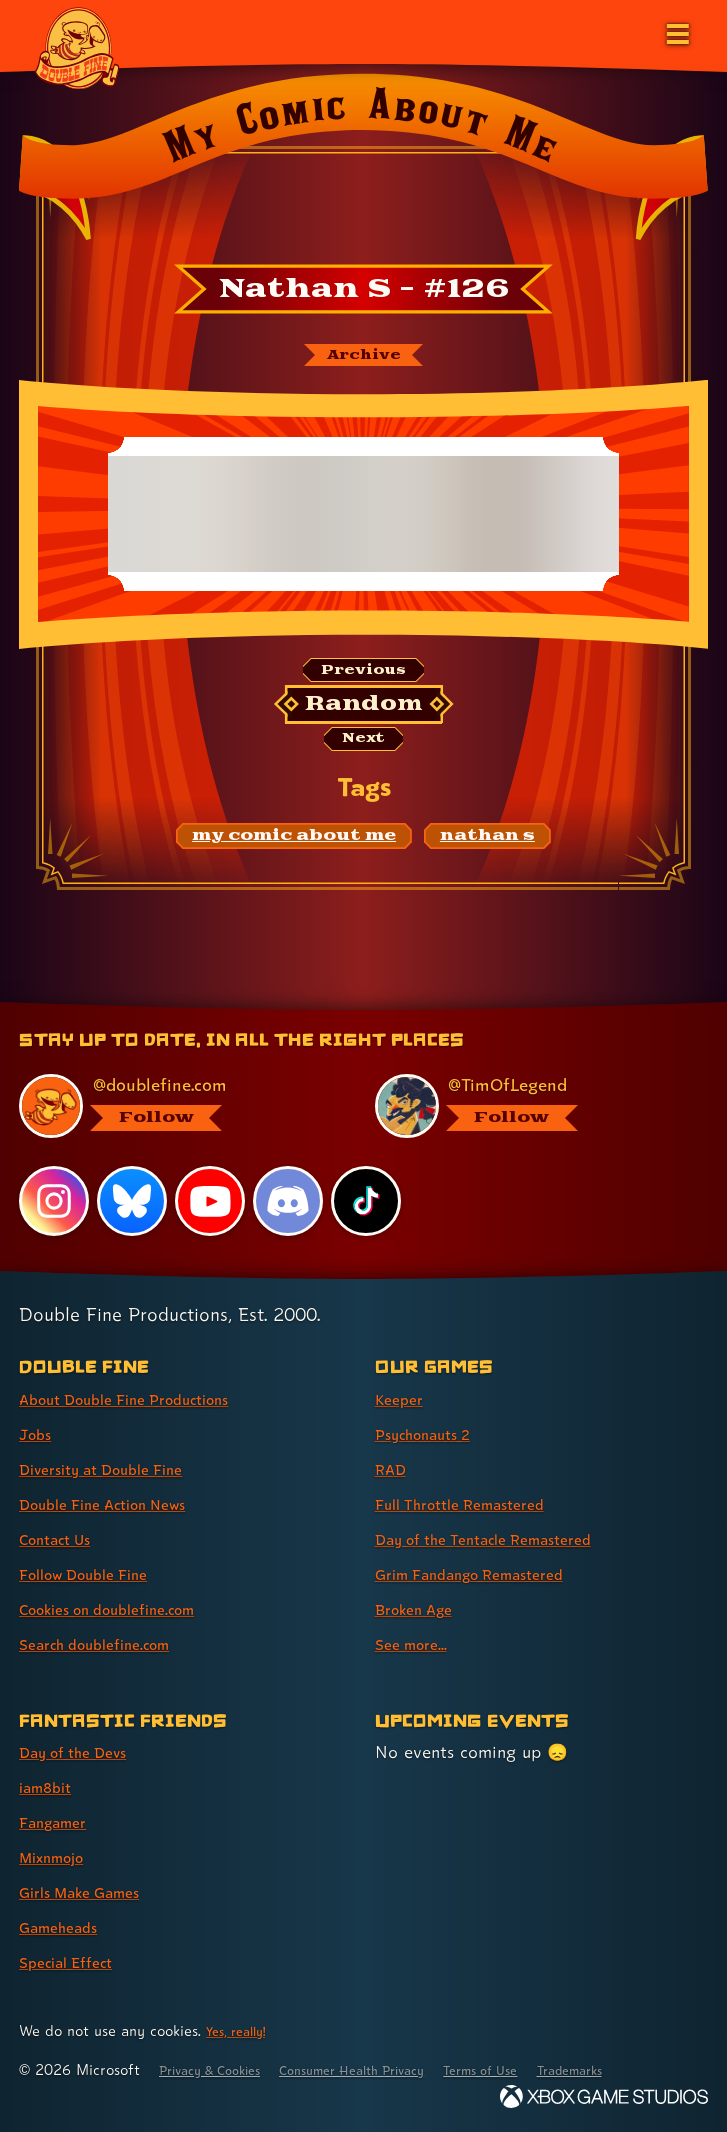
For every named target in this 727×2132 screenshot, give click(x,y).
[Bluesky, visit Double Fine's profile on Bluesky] (133, 1200)
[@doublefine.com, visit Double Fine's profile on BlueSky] (173, 1105)
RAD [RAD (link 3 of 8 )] (393, 1468)
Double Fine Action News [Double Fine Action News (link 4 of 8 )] (119, 1503)
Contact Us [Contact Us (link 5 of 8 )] (62, 1538)
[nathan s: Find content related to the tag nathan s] (487, 851)
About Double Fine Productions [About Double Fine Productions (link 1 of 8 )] (144, 1398)
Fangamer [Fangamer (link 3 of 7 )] (59, 1821)
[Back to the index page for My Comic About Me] (363, 163)
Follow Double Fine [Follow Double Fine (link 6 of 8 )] (96, 1573)
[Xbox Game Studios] (604, 2096)
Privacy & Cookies (221, 2069)
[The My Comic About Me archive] (364, 358)
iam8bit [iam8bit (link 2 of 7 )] (50, 1786)
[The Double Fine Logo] (77, 47)
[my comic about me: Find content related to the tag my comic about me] (294, 851)
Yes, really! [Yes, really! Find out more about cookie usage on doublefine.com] (242, 2030)
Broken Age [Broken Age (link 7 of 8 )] (421, 1608)
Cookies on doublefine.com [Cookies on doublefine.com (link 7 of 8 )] (125, 1608)
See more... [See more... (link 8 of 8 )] (416, 1643)
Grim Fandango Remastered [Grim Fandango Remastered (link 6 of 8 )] (487, 1573)
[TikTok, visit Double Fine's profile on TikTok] (369, 1200)
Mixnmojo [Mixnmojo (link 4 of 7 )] (59, 1856)
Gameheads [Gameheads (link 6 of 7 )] (65, 1926)
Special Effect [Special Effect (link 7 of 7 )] (74, 1961)
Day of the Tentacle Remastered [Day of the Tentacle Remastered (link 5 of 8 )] (504, 1538)
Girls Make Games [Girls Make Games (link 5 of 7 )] (91, 1891)
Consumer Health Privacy (390, 2069)
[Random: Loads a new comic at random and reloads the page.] (363, 715)
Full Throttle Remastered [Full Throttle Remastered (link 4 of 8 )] (475, 1503)
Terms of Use (542, 2069)
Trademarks (647, 2069)
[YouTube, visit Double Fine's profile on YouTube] (212, 1200)
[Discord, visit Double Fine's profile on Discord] (291, 1200)
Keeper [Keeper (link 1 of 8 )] (402, 1398)
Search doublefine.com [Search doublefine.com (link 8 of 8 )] (109, 1643)
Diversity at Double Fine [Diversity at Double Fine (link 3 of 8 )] (116, 1468)
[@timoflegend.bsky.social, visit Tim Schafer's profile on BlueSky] (529, 1105)
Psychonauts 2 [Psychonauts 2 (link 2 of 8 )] (433, 1433)
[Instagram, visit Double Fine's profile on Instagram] (54, 1200)
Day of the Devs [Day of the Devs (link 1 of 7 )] (83, 1751)
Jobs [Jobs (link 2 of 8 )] (38, 1433)
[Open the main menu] (676, 32)
